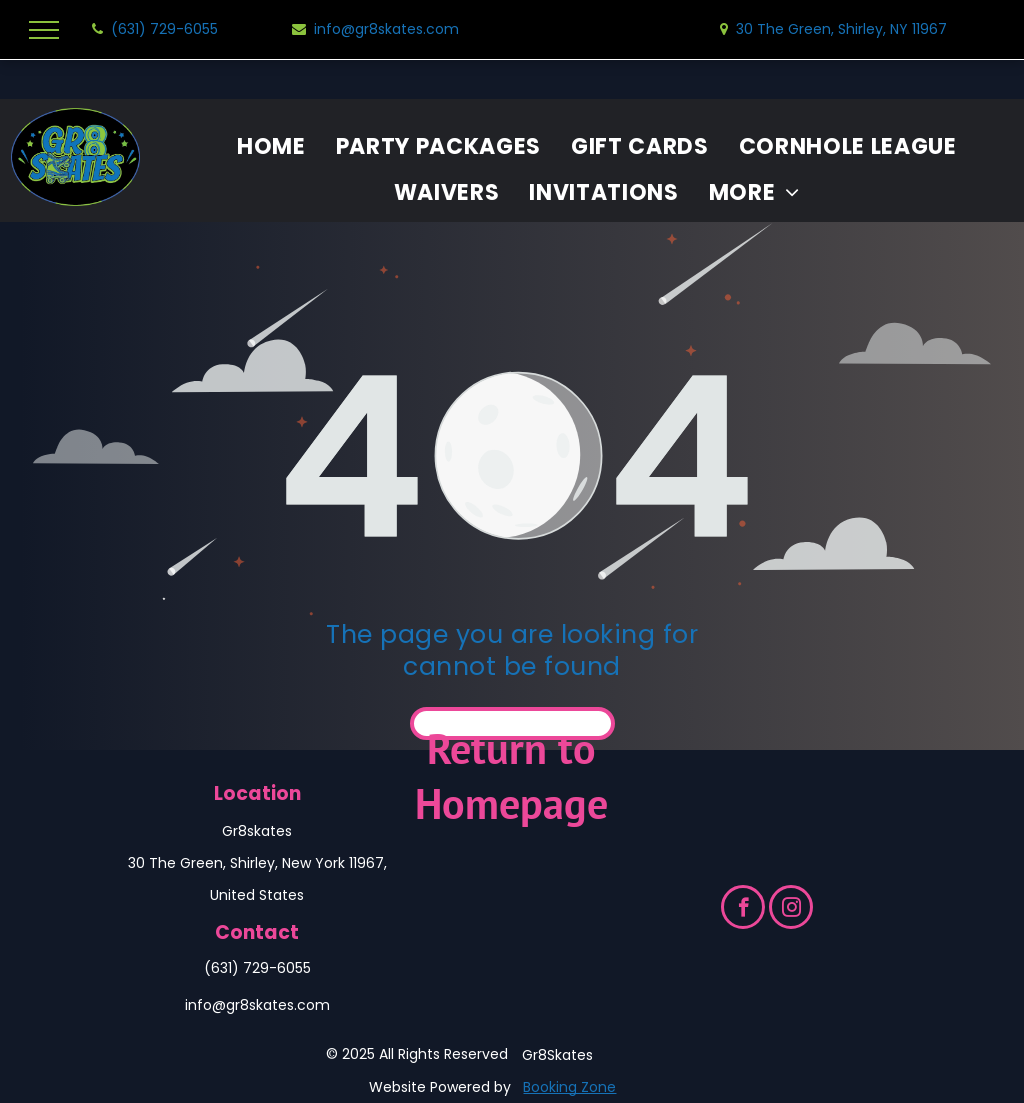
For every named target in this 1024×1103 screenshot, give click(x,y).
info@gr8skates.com (257, 1005)
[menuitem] (271, 147)
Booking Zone (569, 1087)
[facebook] (743, 909)
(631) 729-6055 (257, 968)
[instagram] (791, 909)
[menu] (44, 30)
